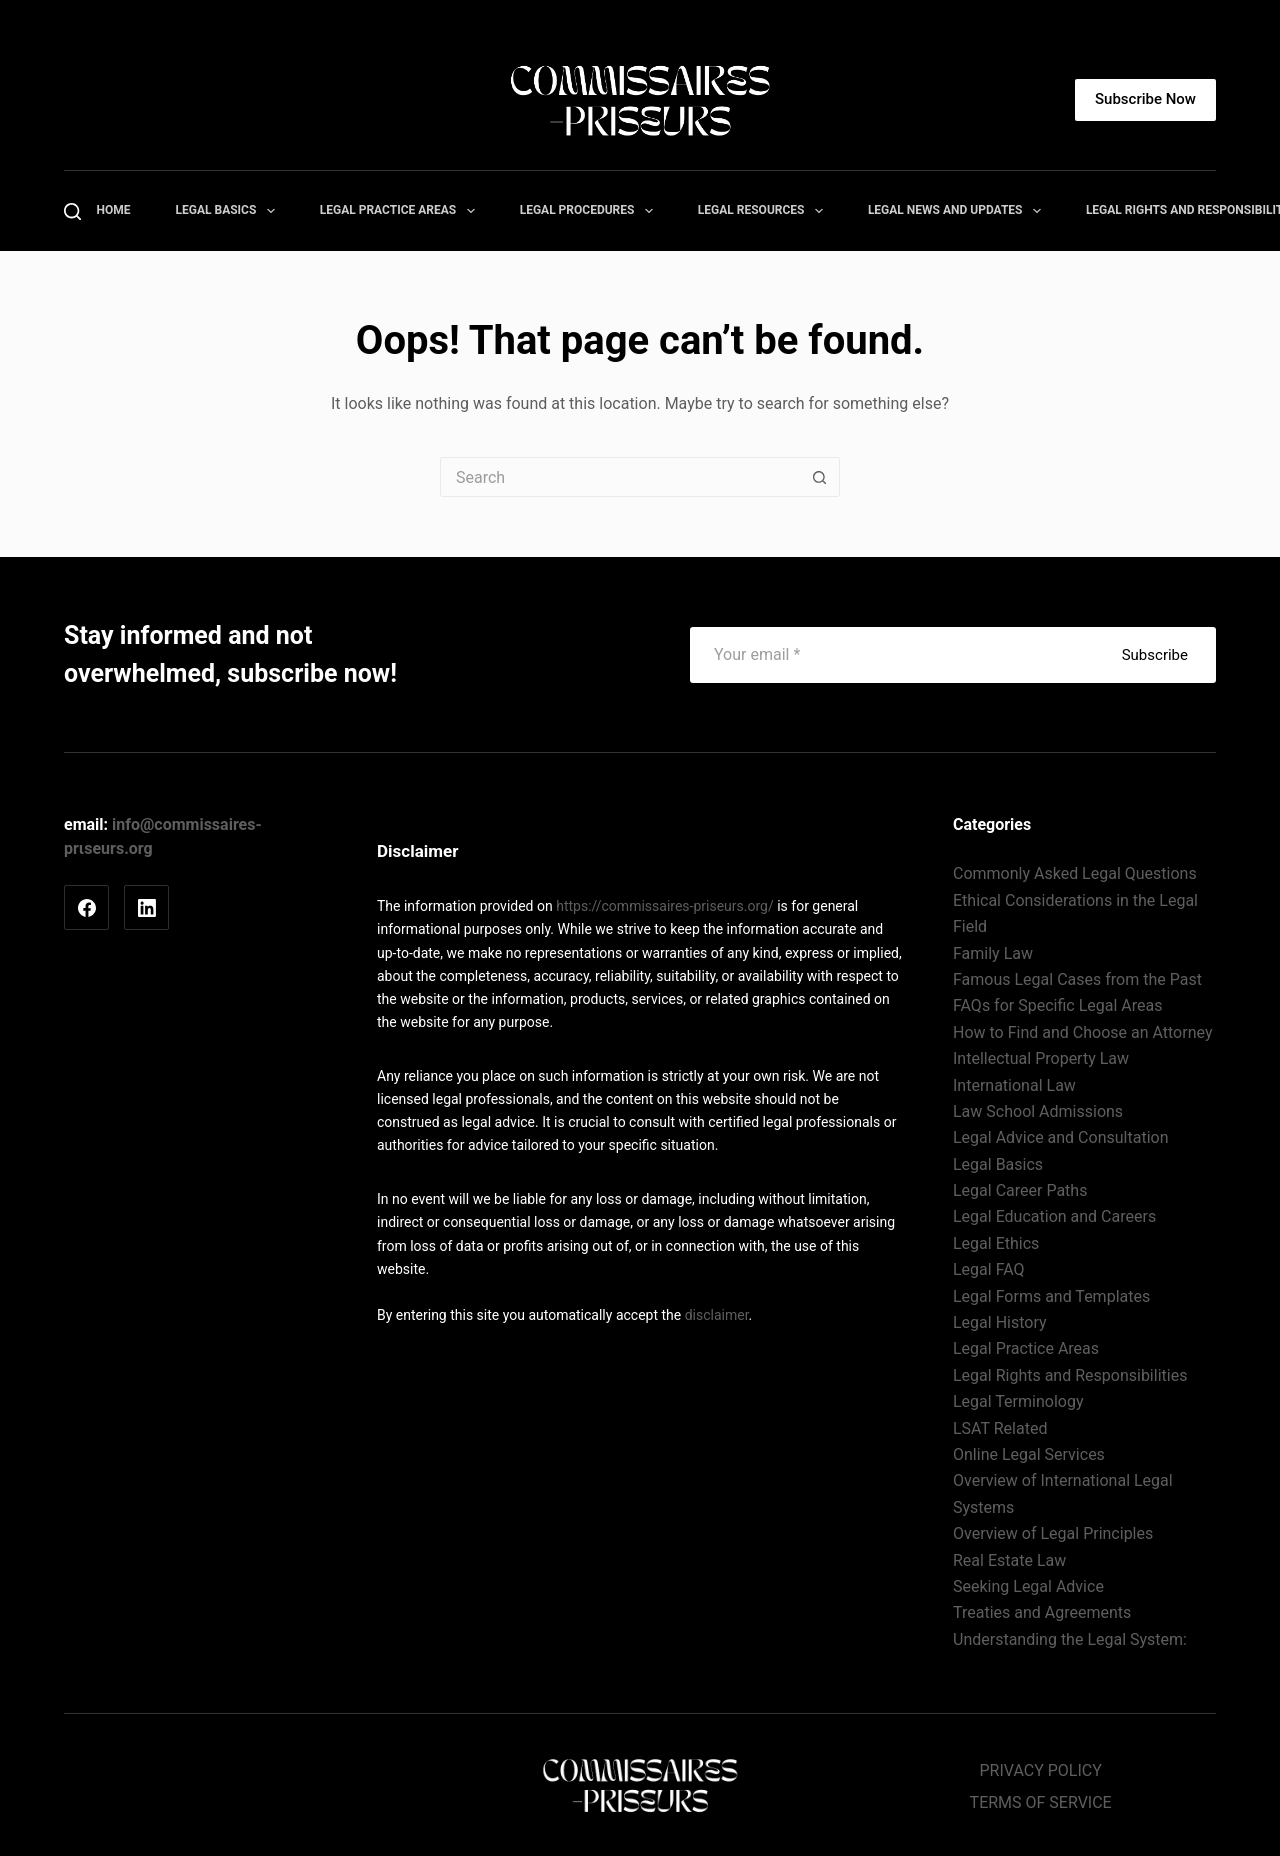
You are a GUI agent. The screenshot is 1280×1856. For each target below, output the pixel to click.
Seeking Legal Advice (1028, 1586)
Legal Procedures (590, 211)
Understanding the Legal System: (1070, 1639)
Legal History (1000, 1322)
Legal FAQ (989, 1269)
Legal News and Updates (958, 211)
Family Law (993, 953)
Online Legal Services (1029, 1454)
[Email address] (895, 655)
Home (114, 210)
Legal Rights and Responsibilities (1070, 1375)
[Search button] (820, 477)
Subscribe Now (1145, 99)
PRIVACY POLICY (1040, 1770)
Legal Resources (764, 211)
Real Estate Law (1009, 1560)
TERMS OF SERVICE (1041, 1802)
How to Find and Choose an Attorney (1082, 1032)
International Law (1014, 1085)
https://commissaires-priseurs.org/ (665, 906)
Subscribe (1155, 655)
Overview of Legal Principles (1053, 1533)
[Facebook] (86, 907)
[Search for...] (620, 477)
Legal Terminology (1018, 1401)
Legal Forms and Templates (1051, 1296)
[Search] (72, 211)
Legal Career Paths (1020, 1190)
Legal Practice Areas (401, 211)
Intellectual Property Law (1041, 1058)
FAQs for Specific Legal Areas (1057, 1005)
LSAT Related (1000, 1428)
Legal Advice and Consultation (1060, 1137)
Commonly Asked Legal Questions (1075, 873)
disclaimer (717, 1315)
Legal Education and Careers (1054, 1216)
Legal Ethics (996, 1243)
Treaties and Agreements (1042, 1612)
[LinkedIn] (146, 907)
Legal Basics (229, 211)
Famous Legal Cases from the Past (1077, 979)
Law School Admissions (1038, 1111)
